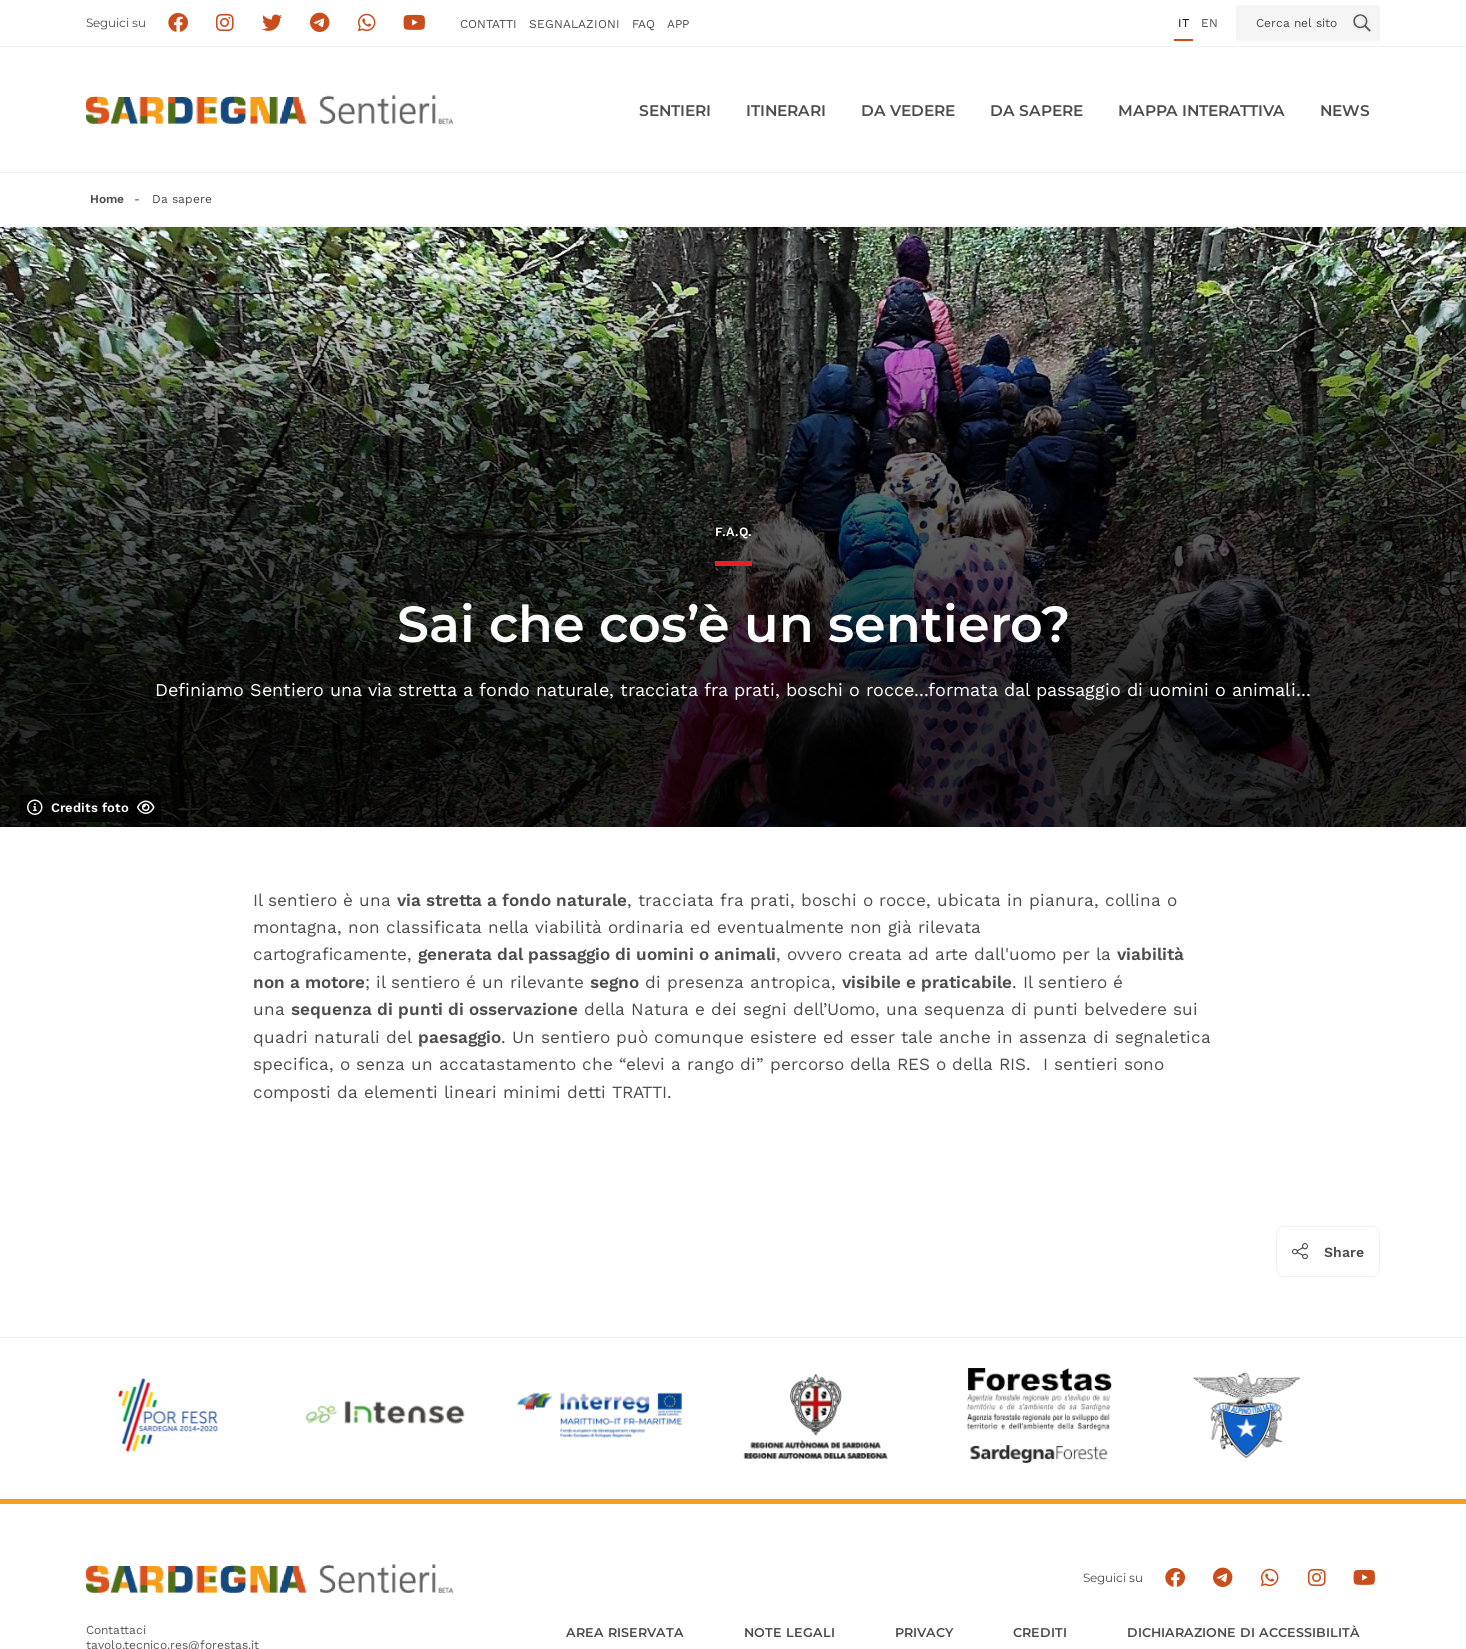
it (1183, 23)
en (1209, 23)
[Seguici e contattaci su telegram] (319, 23)
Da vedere (908, 110)
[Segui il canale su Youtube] (414, 23)
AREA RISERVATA (625, 1632)
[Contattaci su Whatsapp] (367, 23)
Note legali (789, 1632)
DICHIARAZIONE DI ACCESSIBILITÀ (1243, 1632)
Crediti (1040, 1632)
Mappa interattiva (1201, 110)
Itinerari (786, 110)
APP (678, 24)
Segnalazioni (574, 24)
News (1345, 110)
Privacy (924, 1632)
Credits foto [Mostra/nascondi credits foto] (91, 808)
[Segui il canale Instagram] (1316, 1578)
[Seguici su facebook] (177, 23)
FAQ (643, 24)
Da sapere (1036, 110)
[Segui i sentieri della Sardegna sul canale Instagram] (225, 23)
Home (107, 199)
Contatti (488, 24)
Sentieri (675, 110)
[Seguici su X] (272, 23)
